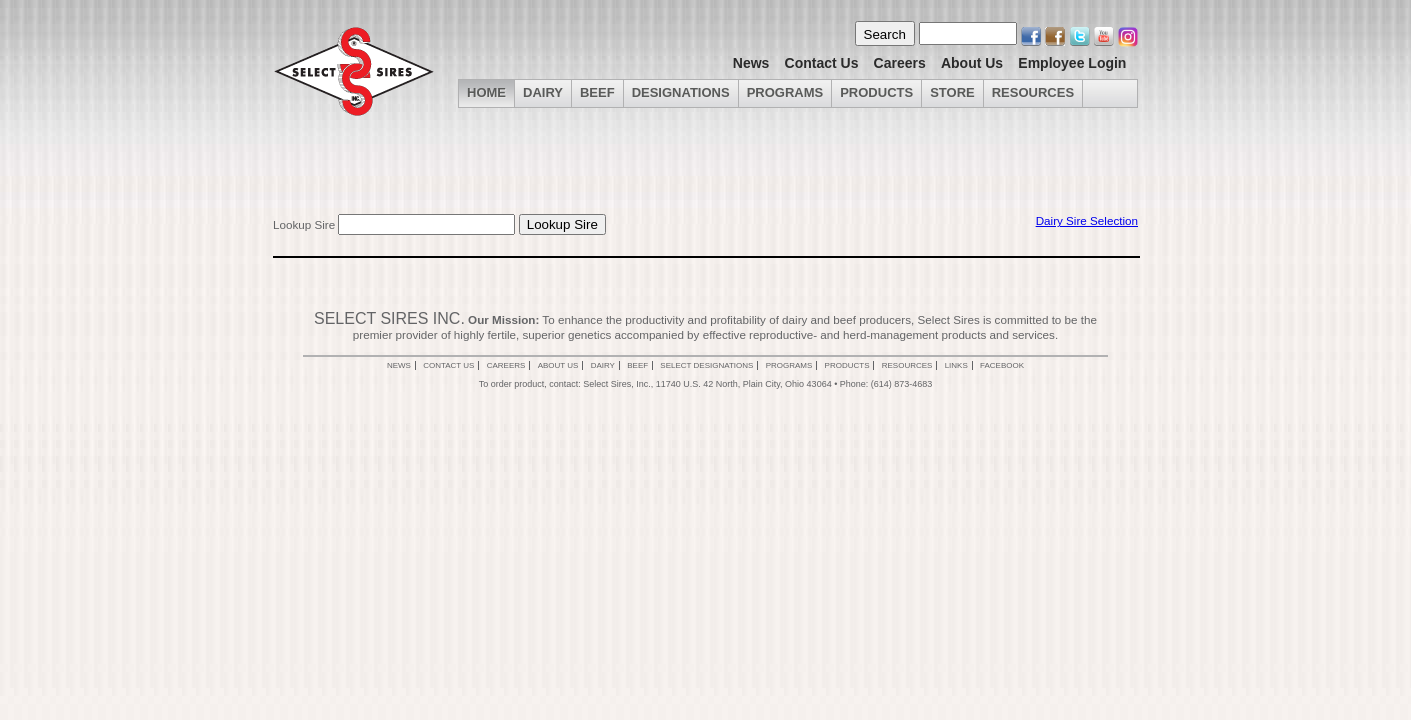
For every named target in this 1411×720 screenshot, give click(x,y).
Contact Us (822, 63)
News (751, 63)
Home (486, 92)
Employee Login (1072, 63)
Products (876, 92)
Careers (900, 63)
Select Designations (706, 365)
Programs (785, 92)
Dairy (603, 365)
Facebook (1002, 365)
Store (952, 92)
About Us (972, 63)
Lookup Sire (304, 224)
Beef (597, 92)
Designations (681, 92)
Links (956, 365)
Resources (1033, 92)
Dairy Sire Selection (1087, 220)
